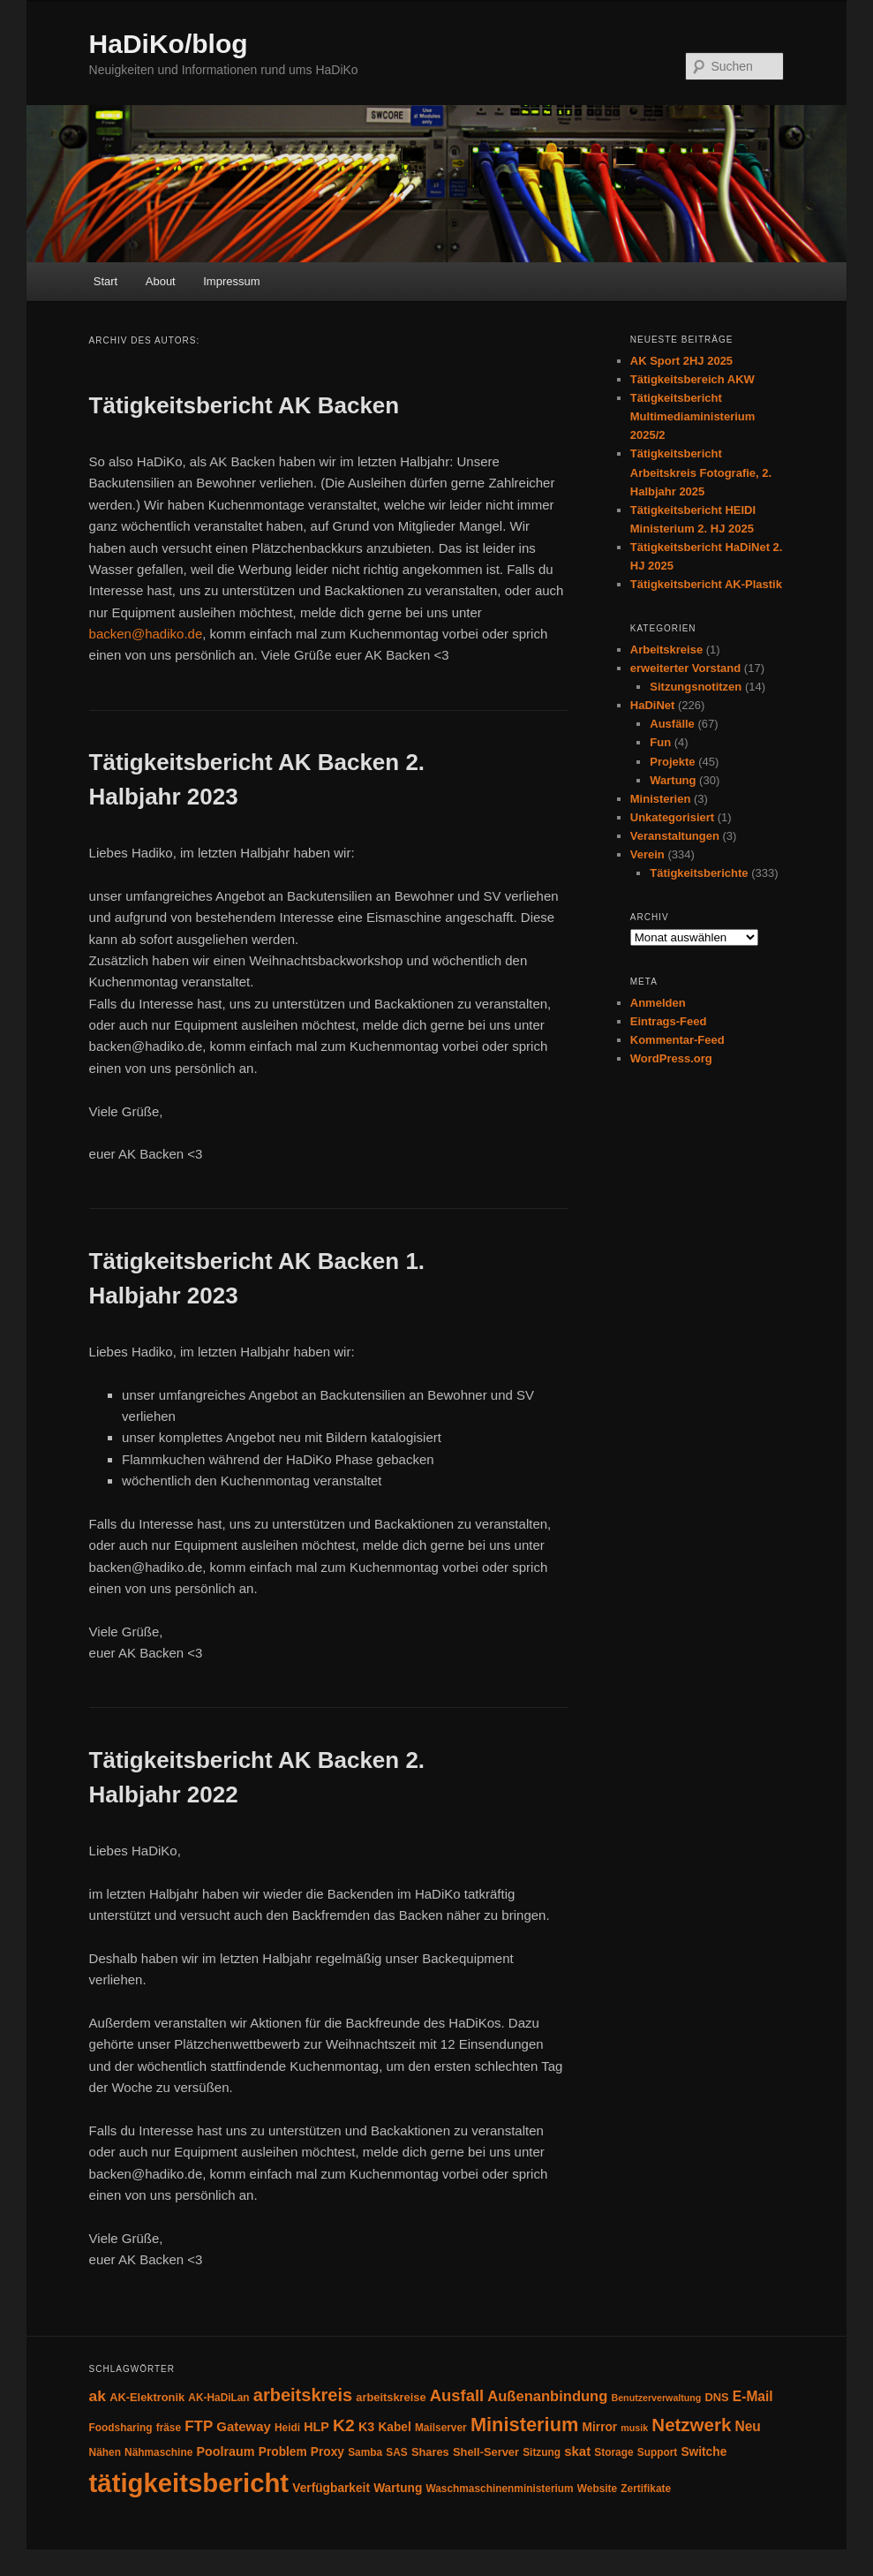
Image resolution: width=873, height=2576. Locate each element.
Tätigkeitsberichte (699, 873)
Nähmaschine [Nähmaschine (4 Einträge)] (158, 2452)
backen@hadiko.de (146, 633)
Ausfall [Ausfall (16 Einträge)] (457, 2395)
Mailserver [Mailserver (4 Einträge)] (441, 2427)
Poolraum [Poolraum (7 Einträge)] (225, 2451)
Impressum (231, 281)
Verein (647, 854)
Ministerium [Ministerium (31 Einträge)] (524, 2425)
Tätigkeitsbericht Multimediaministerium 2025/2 (693, 416)
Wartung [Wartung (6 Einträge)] (397, 2488)
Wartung (673, 780)
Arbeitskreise (666, 649)
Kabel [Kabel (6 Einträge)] (394, 2427)
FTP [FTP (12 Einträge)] (198, 2426)
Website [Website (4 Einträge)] (597, 2488)
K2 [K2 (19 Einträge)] (344, 2425)
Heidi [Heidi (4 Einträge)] (287, 2427)
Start (105, 281)
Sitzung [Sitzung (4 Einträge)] (542, 2452)
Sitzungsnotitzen (695, 686)
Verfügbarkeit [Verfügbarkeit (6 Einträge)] (331, 2488)
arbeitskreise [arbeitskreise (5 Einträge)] (390, 2397)
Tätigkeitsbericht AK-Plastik (706, 584)
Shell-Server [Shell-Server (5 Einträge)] (486, 2452)
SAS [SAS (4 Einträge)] (396, 2452)
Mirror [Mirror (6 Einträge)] (600, 2427)
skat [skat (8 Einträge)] (577, 2451)
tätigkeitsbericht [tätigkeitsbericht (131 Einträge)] (189, 2482)
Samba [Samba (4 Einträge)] (365, 2452)
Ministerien (660, 798)
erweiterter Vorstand (685, 668)
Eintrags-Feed (668, 1021)
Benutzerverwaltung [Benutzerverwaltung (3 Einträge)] (657, 2397)
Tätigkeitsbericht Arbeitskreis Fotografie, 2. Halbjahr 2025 (700, 472)
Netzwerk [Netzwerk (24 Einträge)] (691, 2424)
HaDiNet (652, 705)
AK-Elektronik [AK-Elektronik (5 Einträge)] (146, 2397)
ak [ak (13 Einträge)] (97, 2396)
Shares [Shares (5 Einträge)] (430, 2452)
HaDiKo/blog (168, 43)
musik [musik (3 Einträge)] (634, 2427)
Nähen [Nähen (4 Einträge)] (105, 2452)
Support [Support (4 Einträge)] (657, 2452)
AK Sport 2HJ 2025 (681, 360)
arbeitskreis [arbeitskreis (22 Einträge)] (302, 2395)
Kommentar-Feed (677, 1039)
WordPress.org (671, 1058)
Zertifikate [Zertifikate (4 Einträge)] (646, 2488)
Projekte (672, 761)
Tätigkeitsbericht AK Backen (244, 405)
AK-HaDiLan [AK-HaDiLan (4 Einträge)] (218, 2397)
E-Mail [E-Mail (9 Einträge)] (753, 2396)
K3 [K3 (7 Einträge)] (366, 2427)
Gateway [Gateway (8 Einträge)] (243, 2426)
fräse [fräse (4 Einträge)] (168, 2427)
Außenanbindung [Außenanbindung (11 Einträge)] (547, 2396)
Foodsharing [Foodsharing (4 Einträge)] (121, 2427)
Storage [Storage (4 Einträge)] (613, 2452)
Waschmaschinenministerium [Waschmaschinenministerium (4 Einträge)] (499, 2488)
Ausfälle (672, 723)
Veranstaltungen (674, 835)
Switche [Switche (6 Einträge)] (703, 2452)
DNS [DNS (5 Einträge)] (717, 2397)
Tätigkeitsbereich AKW (692, 379)
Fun (660, 742)
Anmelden (658, 1002)
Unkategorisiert (672, 817)
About (161, 281)
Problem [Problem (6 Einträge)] (283, 2452)
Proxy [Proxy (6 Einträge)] (327, 2452)
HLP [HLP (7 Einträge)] (316, 2427)
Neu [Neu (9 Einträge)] (747, 2426)
